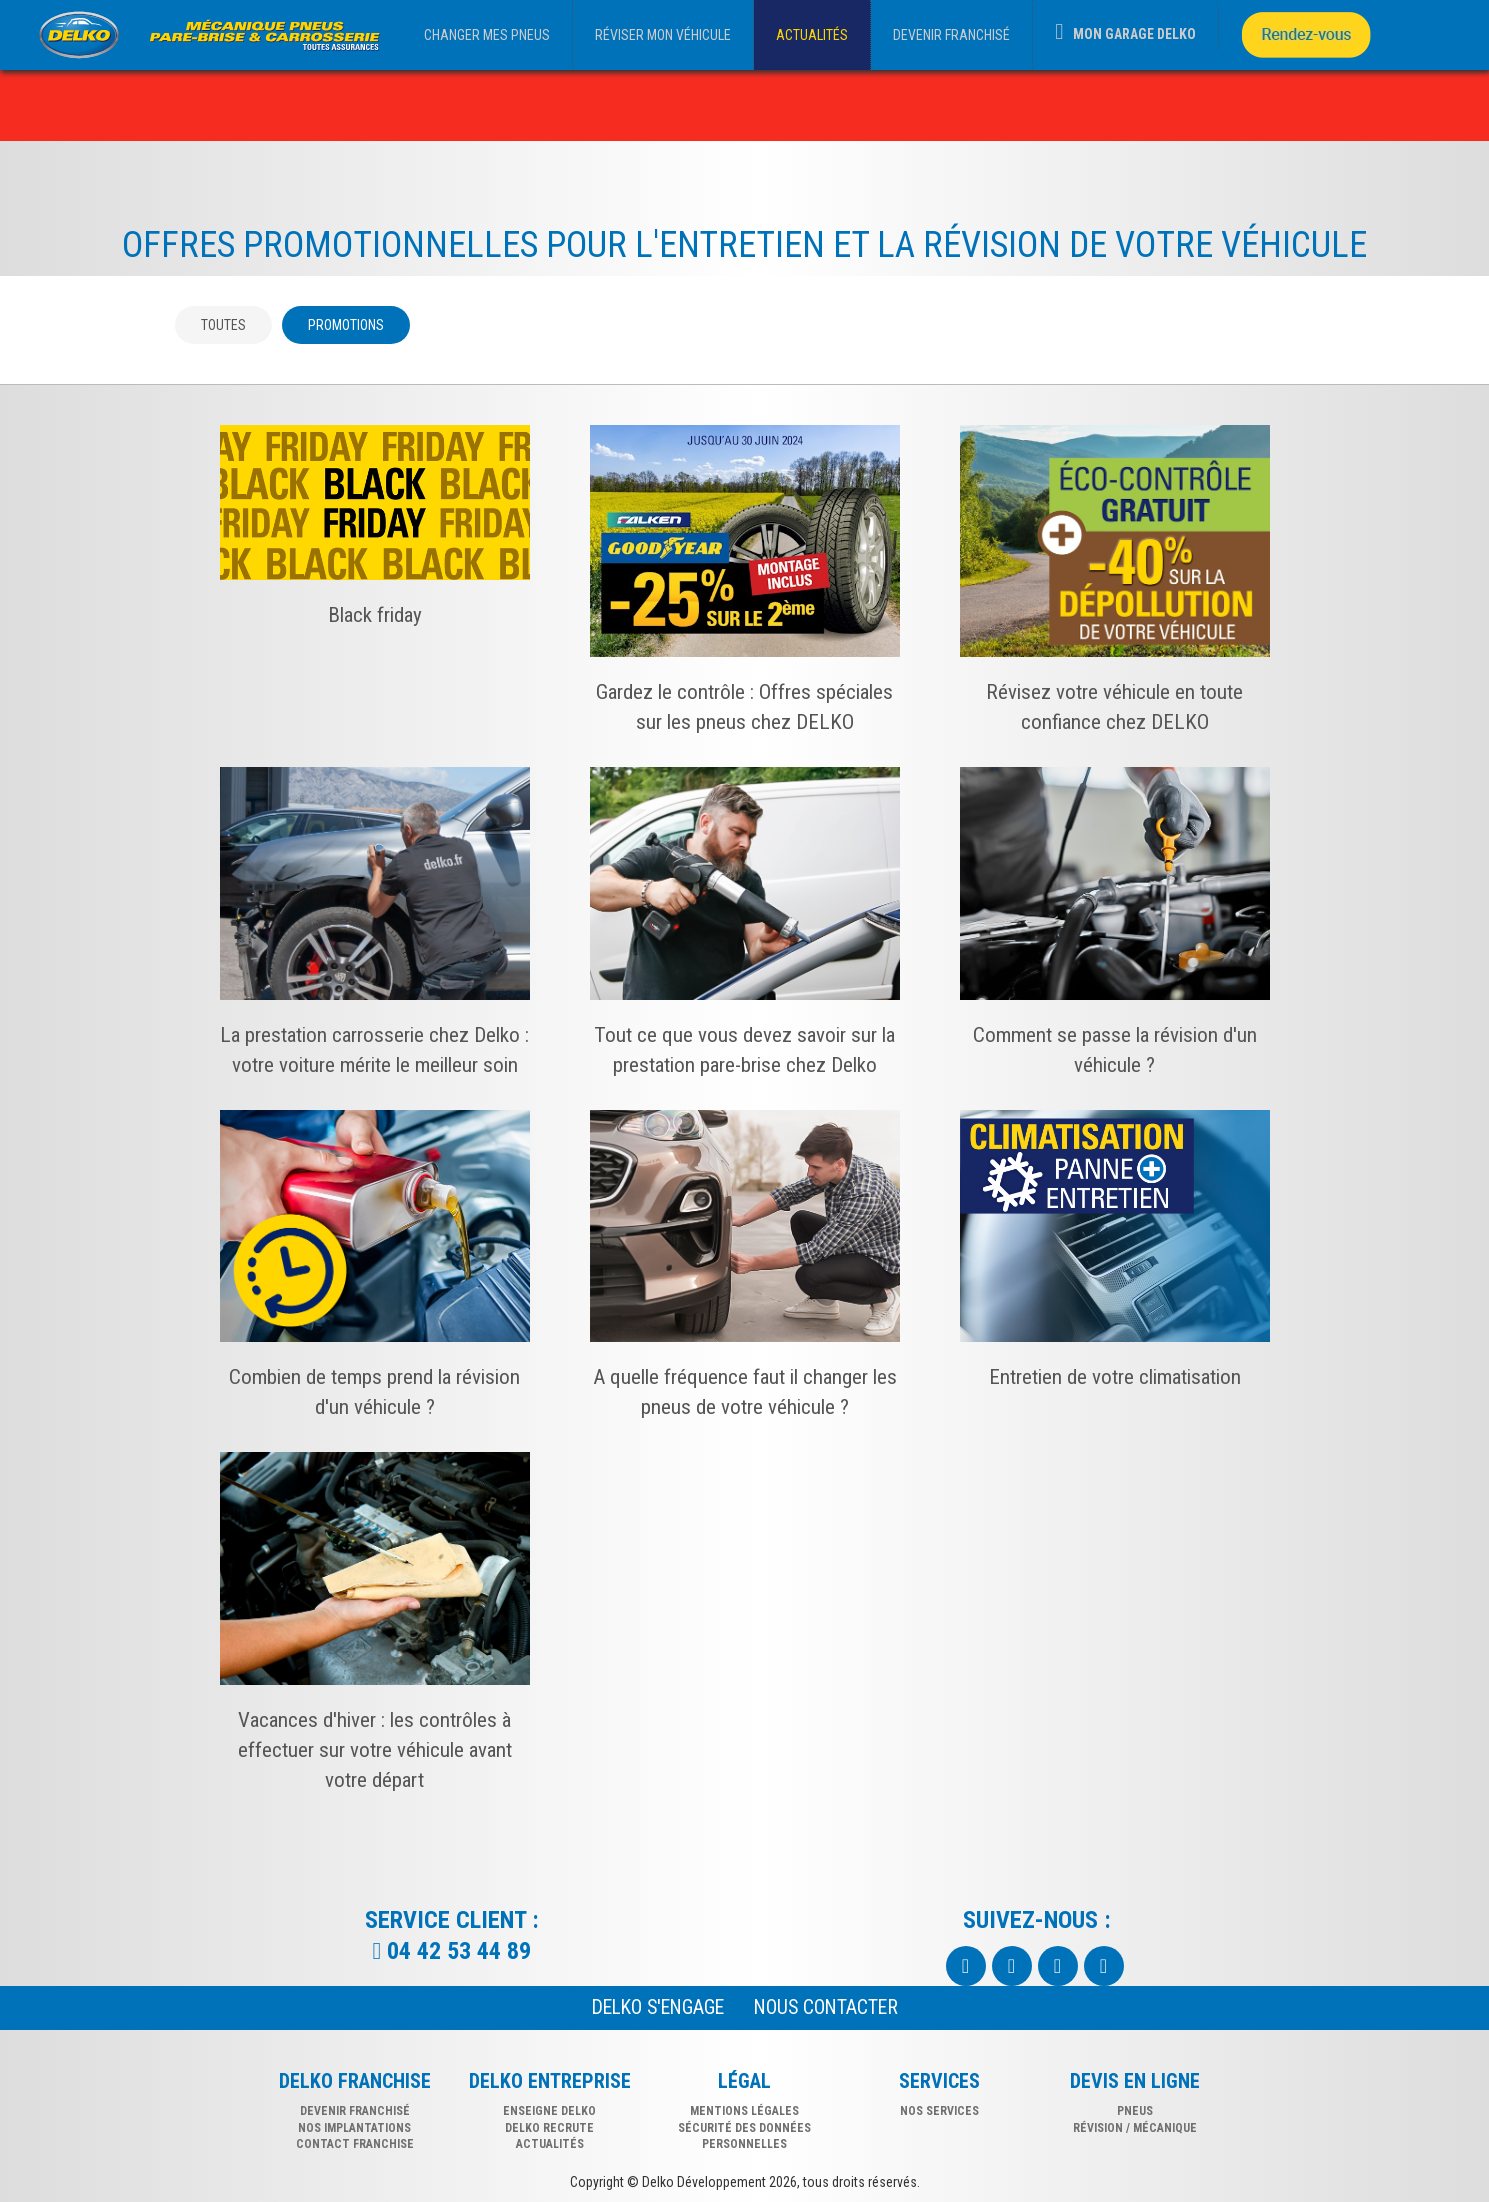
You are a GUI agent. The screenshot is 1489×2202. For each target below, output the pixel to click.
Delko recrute (549, 2128)
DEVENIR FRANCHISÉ (951, 35)
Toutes (223, 325)
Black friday (375, 615)
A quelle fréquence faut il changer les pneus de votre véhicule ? (745, 1392)
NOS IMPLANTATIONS (354, 2128)
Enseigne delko (549, 2111)
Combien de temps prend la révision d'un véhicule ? (374, 1392)
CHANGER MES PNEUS (487, 35)
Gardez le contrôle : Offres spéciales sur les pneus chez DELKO (744, 707)
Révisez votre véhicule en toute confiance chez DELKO (1114, 707)
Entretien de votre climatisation (1115, 1377)
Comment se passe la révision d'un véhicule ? (1115, 1050)
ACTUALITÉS (812, 35)
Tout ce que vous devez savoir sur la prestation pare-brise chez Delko (744, 1050)
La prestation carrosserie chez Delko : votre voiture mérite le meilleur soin (374, 1050)
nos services (939, 2111)
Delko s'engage (658, 2007)
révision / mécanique (1135, 2128)
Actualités (550, 2144)
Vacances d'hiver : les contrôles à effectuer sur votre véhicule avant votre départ (375, 1750)
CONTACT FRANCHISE (355, 2144)
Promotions (346, 325)
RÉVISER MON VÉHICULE (663, 35)
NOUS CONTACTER (826, 2007)
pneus (1135, 2111)
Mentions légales (744, 2111)
